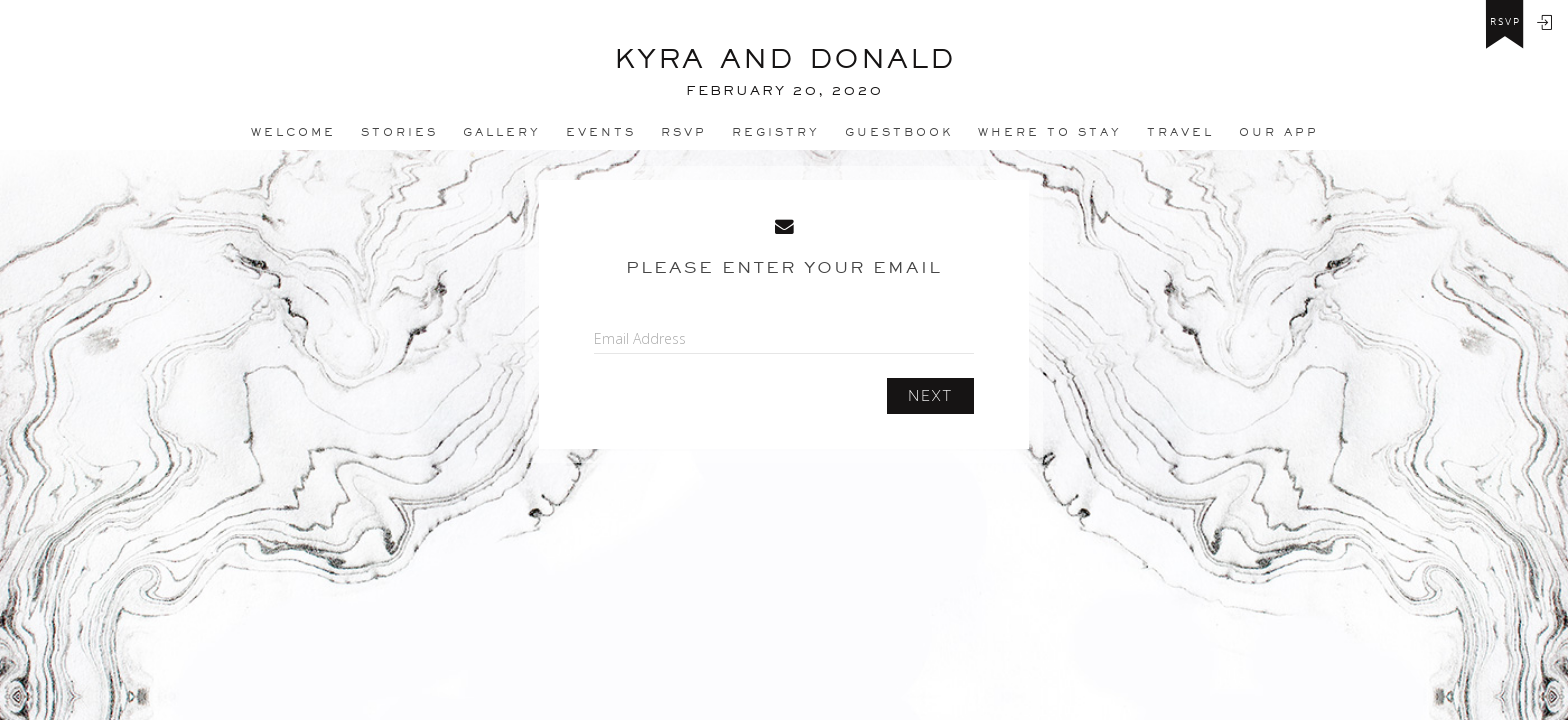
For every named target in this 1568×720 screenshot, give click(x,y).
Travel (1180, 132)
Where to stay (1050, 132)
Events (601, 132)
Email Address (640, 338)
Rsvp (684, 132)
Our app (1279, 132)
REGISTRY (776, 132)
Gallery (502, 132)
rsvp (1505, 22)
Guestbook (899, 132)
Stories (399, 132)
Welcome (293, 132)
